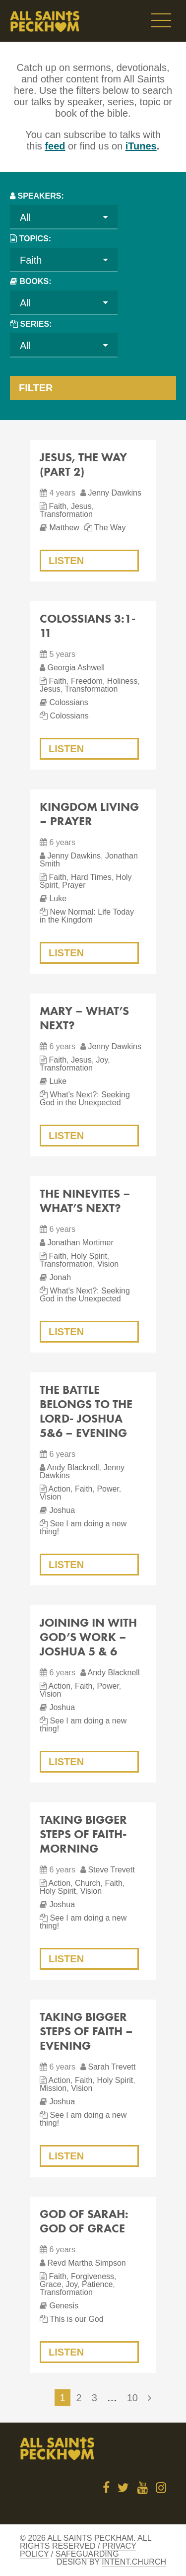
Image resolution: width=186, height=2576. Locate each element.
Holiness (122, 681)
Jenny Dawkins (114, 493)
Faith (57, 506)
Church (88, 1883)
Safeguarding (87, 2554)
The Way (109, 527)
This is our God (76, 2319)
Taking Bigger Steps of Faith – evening (86, 2031)
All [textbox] (25, 217)
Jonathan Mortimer (80, 1242)
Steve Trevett (111, 1869)
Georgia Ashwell (76, 667)
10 (132, 2397)
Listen (66, 560)
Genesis (63, 2305)
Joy (102, 1060)
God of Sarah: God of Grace (84, 2221)
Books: (35, 281)
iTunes (141, 146)
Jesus (81, 506)
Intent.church (134, 2562)
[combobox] (64, 217)
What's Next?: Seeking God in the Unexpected (85, 1098)
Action (59, 1489)
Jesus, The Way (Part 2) (83, 464)
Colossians (68, 702)
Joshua (62, 1510)
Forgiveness (92, 2276)
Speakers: (40, 196)
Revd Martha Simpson (86, 2263)
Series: (36, 324)
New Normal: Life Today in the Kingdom (87, 916)
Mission (53, 2088)
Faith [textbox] (31, 260)
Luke (57, 898)
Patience (97, 2284)
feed (55, 146)
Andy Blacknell (73, 1467)
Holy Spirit (89, 1256)
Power (108, 1489)
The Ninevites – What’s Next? (85, 1200)
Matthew (64, 527)
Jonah (60, 1277)
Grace (51, 2284)
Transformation (66, 514)
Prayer (73, 885)
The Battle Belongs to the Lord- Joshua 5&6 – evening (86, 1411)
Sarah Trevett (111, 2067)
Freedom (87, 681)
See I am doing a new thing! (83, 1527)
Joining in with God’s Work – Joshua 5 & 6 (88, 1636)
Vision (108, 1264)
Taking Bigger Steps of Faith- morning (83, 1834)
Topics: (35, 238)
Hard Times (91, 877)
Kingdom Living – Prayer (89, 813)
